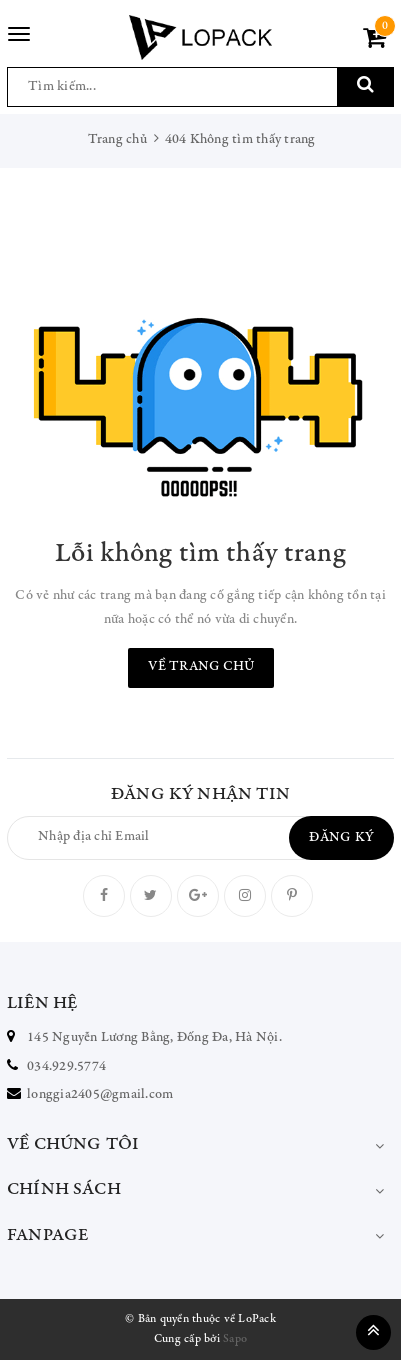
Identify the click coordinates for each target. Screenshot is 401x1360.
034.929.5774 (66, 1067)
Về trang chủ (201, 667)
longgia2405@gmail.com (100, 1095)
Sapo (235, 1339)
